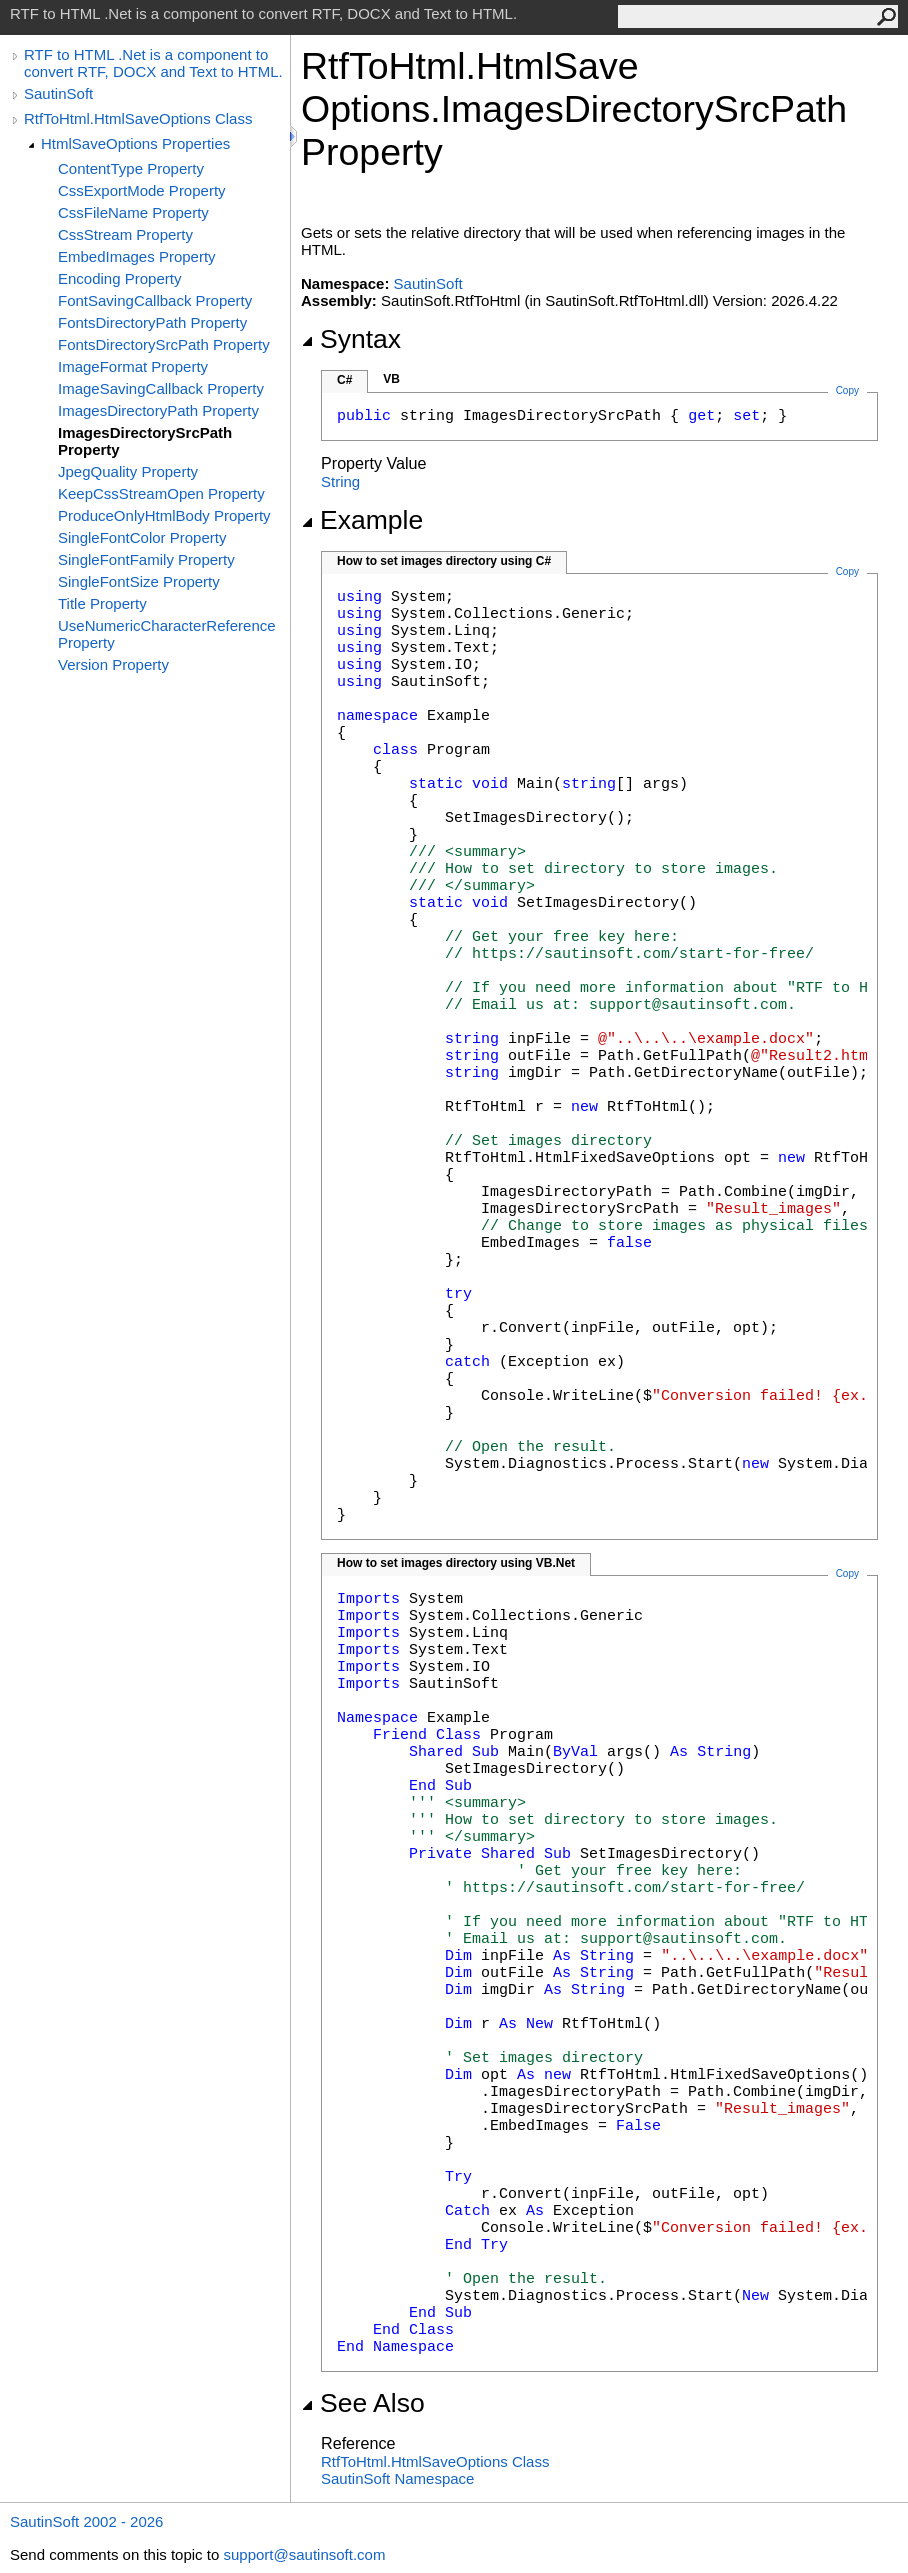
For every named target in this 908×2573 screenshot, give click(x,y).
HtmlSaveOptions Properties (135, 143)
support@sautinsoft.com (304, 2554)
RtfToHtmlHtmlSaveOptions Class (435, 2461)
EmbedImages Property (137, 256)
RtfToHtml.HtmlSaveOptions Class (138, 118)
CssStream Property (125, 234)
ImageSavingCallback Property (161, 388)
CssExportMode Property (142, 190)
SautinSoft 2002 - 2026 (86, 2521)
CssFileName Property (133, 212)
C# (344, 380)
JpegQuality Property (128, 471)
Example (362, 520)
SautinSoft (58, 93)
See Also (363, 2403)
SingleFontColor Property (142, 537)
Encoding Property (119, 278)
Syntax (351, 339)
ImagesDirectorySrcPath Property (145, 441)
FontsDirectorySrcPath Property (164, 344)
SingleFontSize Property (139, 581)
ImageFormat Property (133, 366)
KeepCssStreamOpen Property (161, 493)
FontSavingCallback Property (155, 300)
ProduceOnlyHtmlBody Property (164, 515)
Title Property (102, 603)
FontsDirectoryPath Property (152, 322)
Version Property (113, 664)
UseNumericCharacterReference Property (167, 634)
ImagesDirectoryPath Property (158, 410)
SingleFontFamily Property (146, 559)
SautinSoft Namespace (397, 2478)
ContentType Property (131, 168)
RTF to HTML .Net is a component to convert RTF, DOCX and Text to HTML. (153, 63)
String (340, 481)
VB (391, 379)
